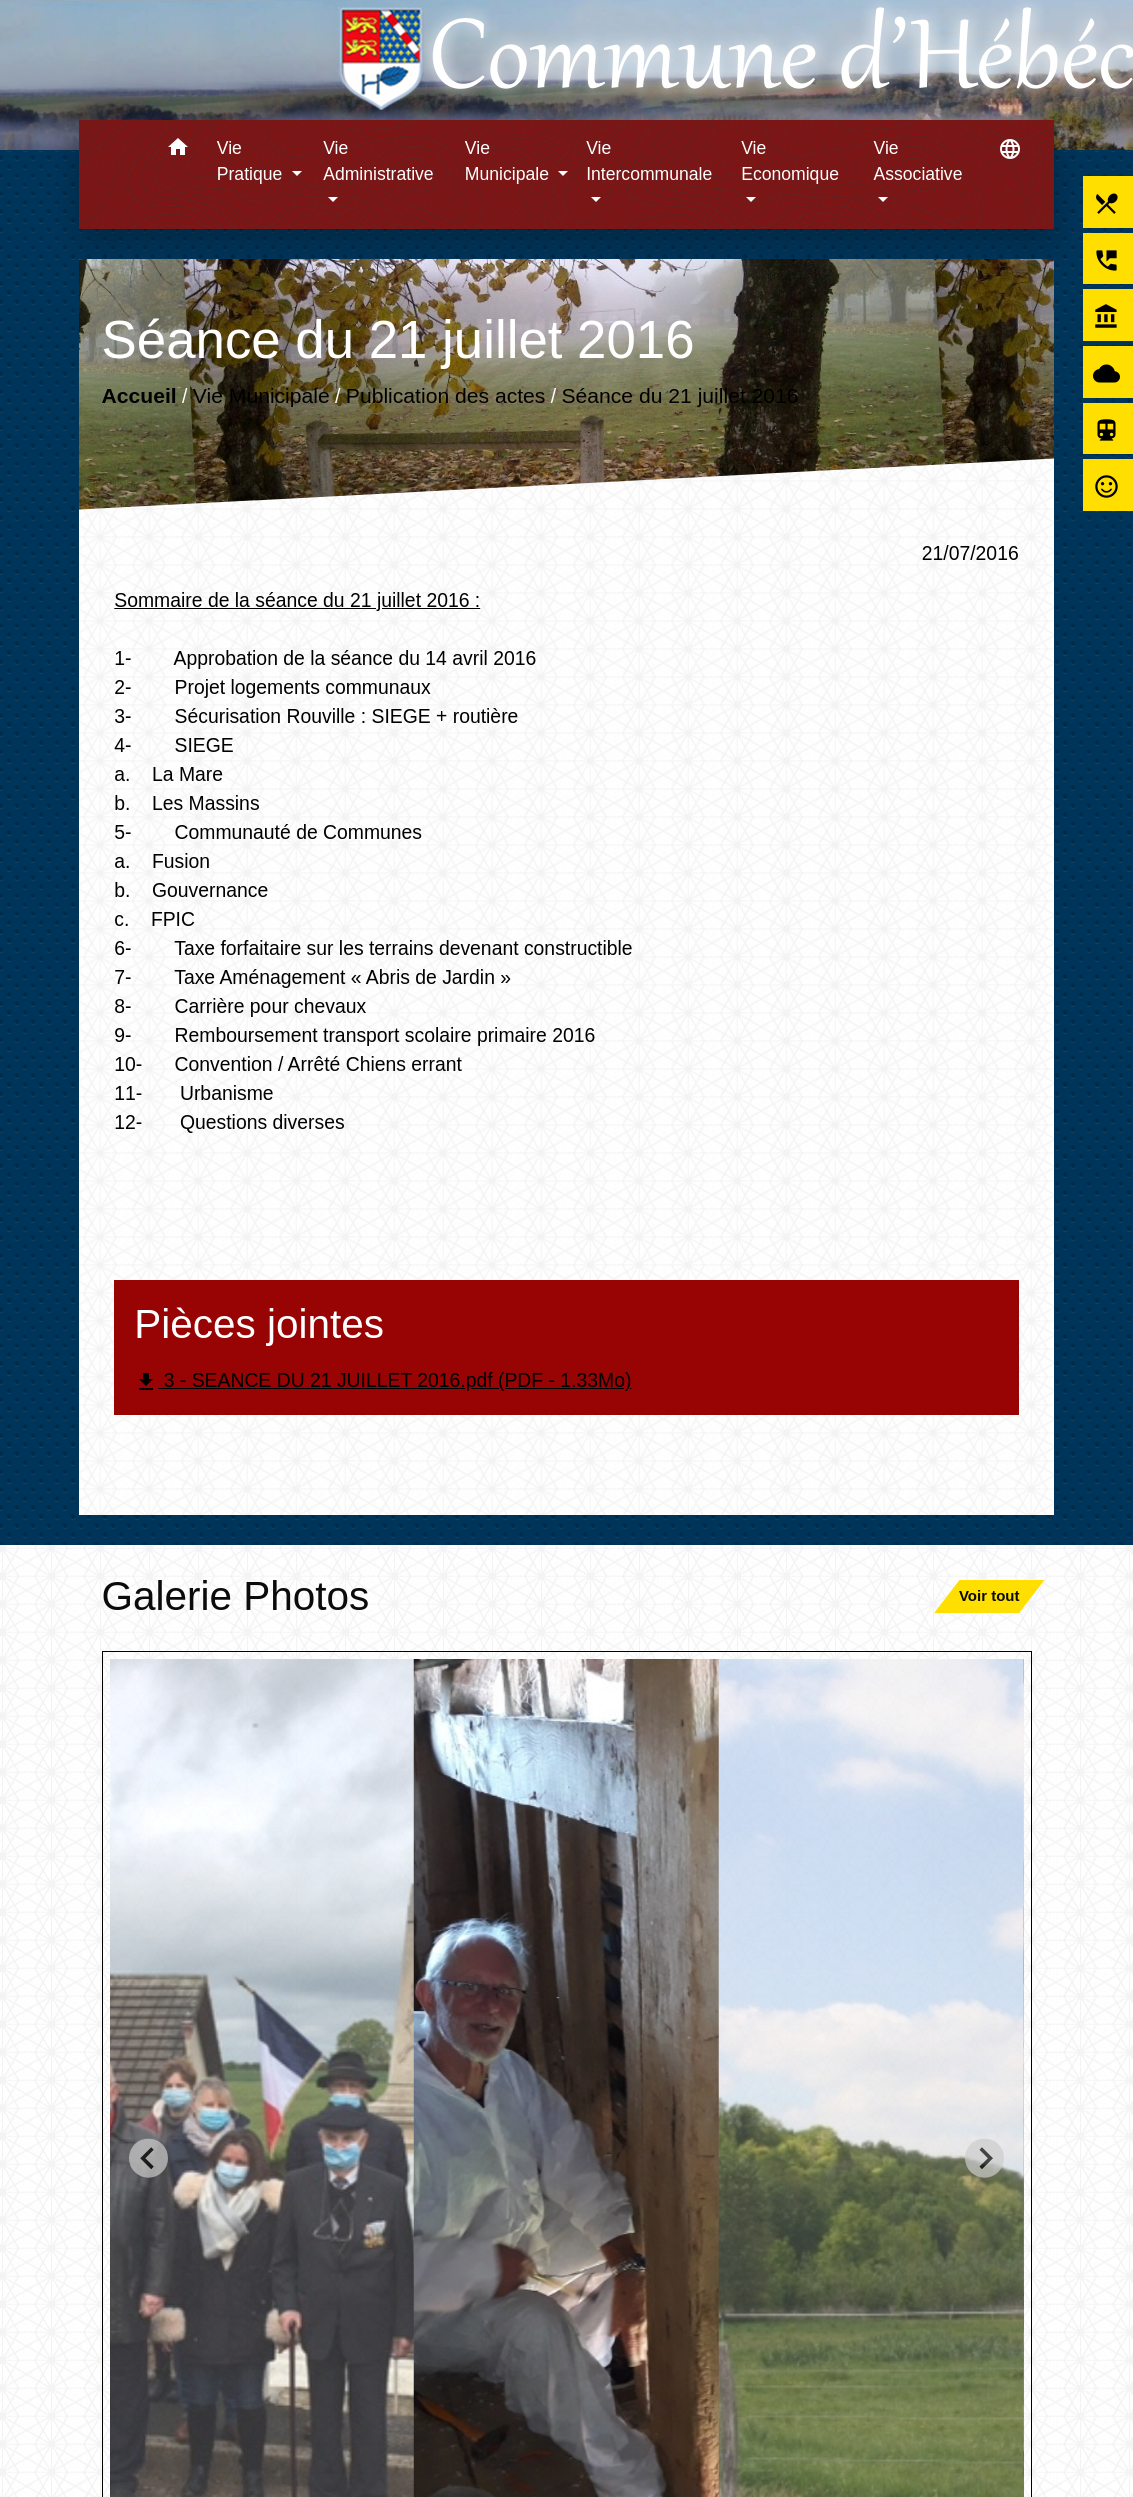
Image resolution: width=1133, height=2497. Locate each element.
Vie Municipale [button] (509, 161)
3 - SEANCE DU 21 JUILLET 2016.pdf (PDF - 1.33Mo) (382, 1381)
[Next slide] (984, 2158)
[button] (178, 150)
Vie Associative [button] (917, 161)
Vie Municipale (261, 395)
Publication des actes (446, 395)
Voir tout (989, 1595)
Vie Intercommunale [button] (649, 161)
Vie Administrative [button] (378, 161)
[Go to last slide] (148, 2158)
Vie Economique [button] (790, 161)
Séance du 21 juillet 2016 (680, 395)
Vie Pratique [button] (252, 161)
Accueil (139, 395)
